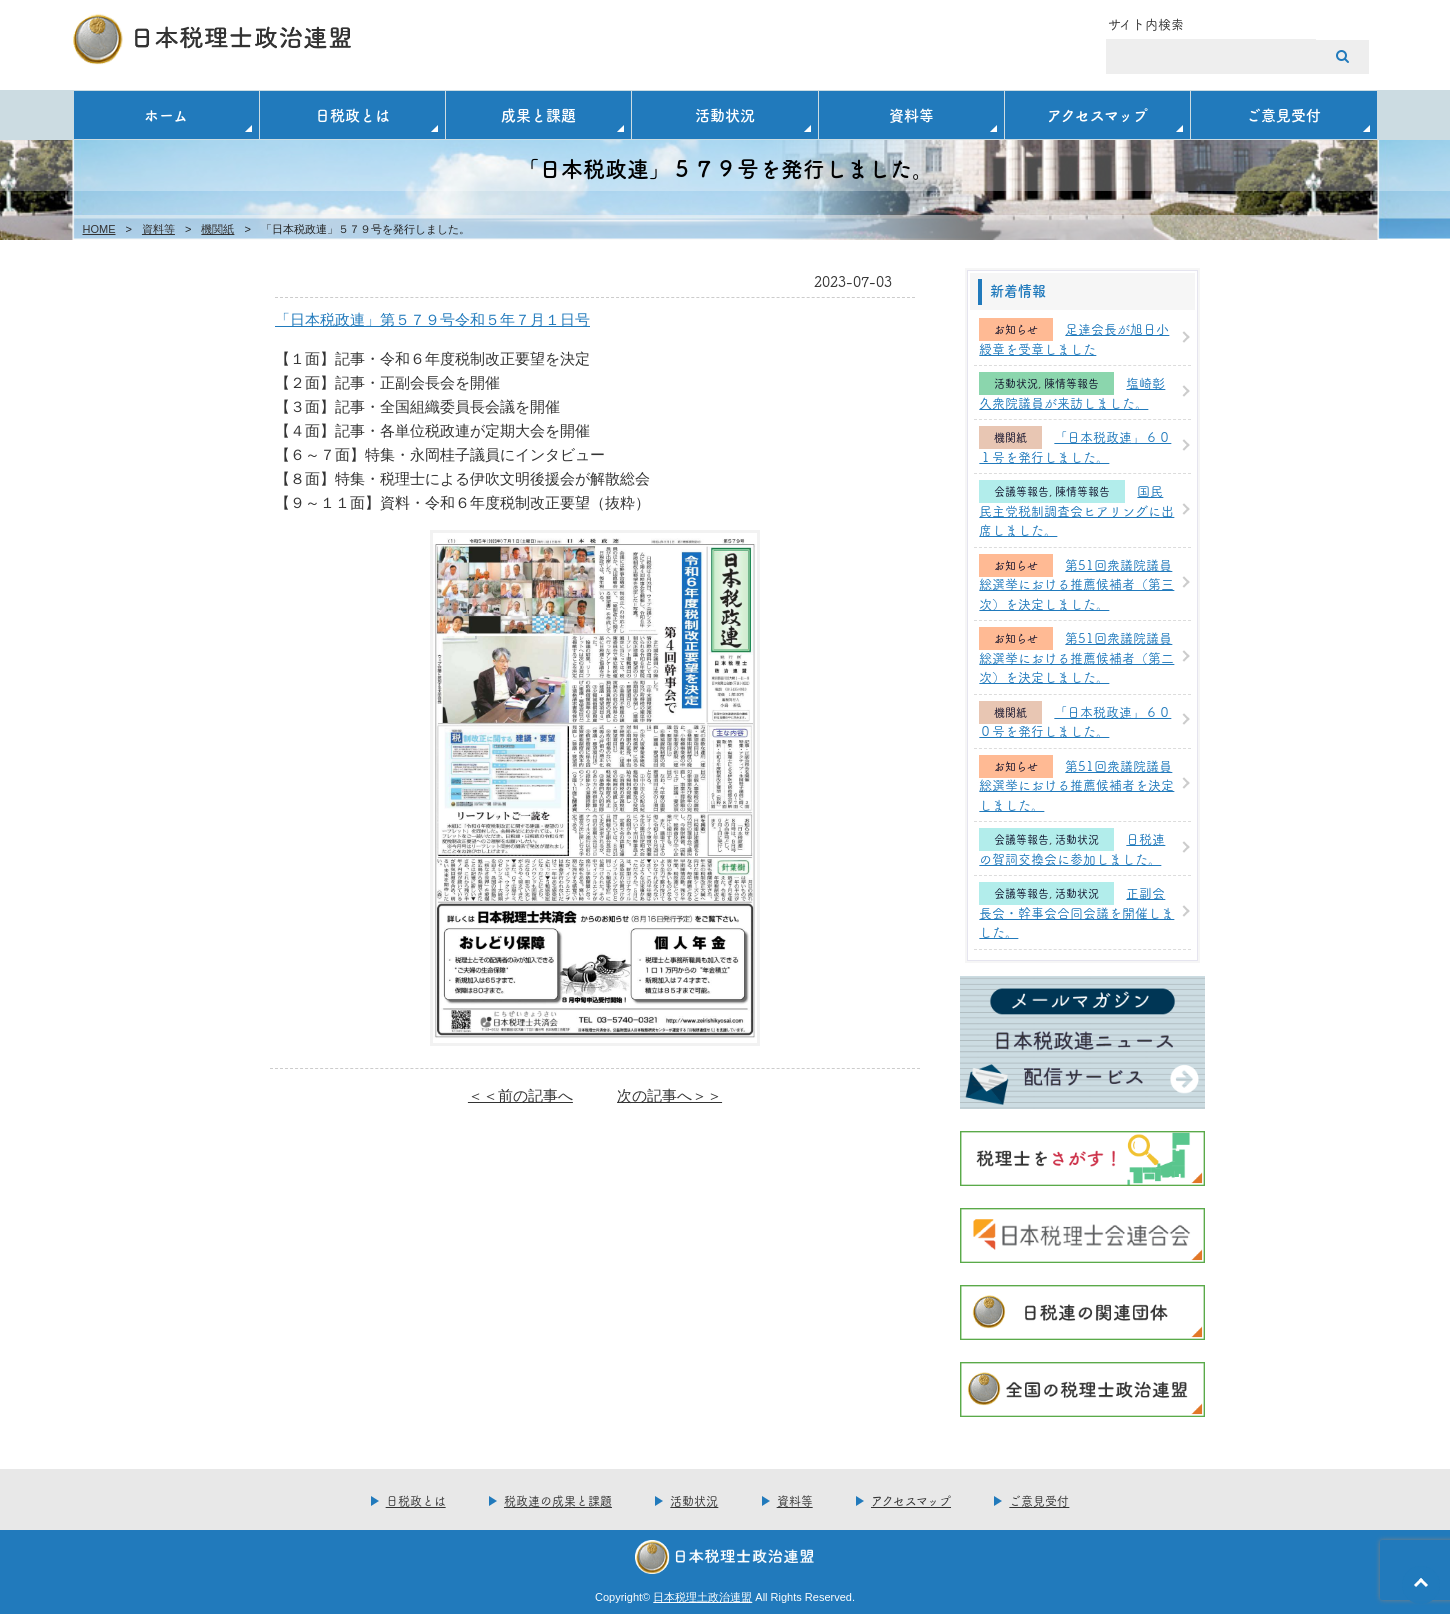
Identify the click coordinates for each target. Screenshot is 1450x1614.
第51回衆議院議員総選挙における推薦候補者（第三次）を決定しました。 (1076, 583)
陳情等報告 (1071, 383)
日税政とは (352, 114)
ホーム (166, 114)
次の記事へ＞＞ (669, 1095)
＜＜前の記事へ (520, 1095)
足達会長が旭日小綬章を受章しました (1074, 338)
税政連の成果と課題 (558, 1500)
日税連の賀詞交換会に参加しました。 (1072, 848)
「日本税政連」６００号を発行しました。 (1075, 721)
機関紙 (217, 229)
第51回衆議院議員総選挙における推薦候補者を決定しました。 (1076, 784)
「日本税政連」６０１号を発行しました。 (1075, 446)
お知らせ (1016, 329)
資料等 (911, 114)
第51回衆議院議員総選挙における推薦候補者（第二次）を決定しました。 (1076, 656)
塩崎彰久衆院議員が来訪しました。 (1072, 392)
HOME (99, 229)
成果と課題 (538, 114)
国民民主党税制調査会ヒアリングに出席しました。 (1076, 509)
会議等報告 (1021, 491)
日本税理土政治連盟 (702, 1597)
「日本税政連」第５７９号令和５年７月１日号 (432, 319)
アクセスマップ (1097, 114)
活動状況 (725, 114)
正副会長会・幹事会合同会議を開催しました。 (1076, 911)
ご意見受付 (1283, 114)
